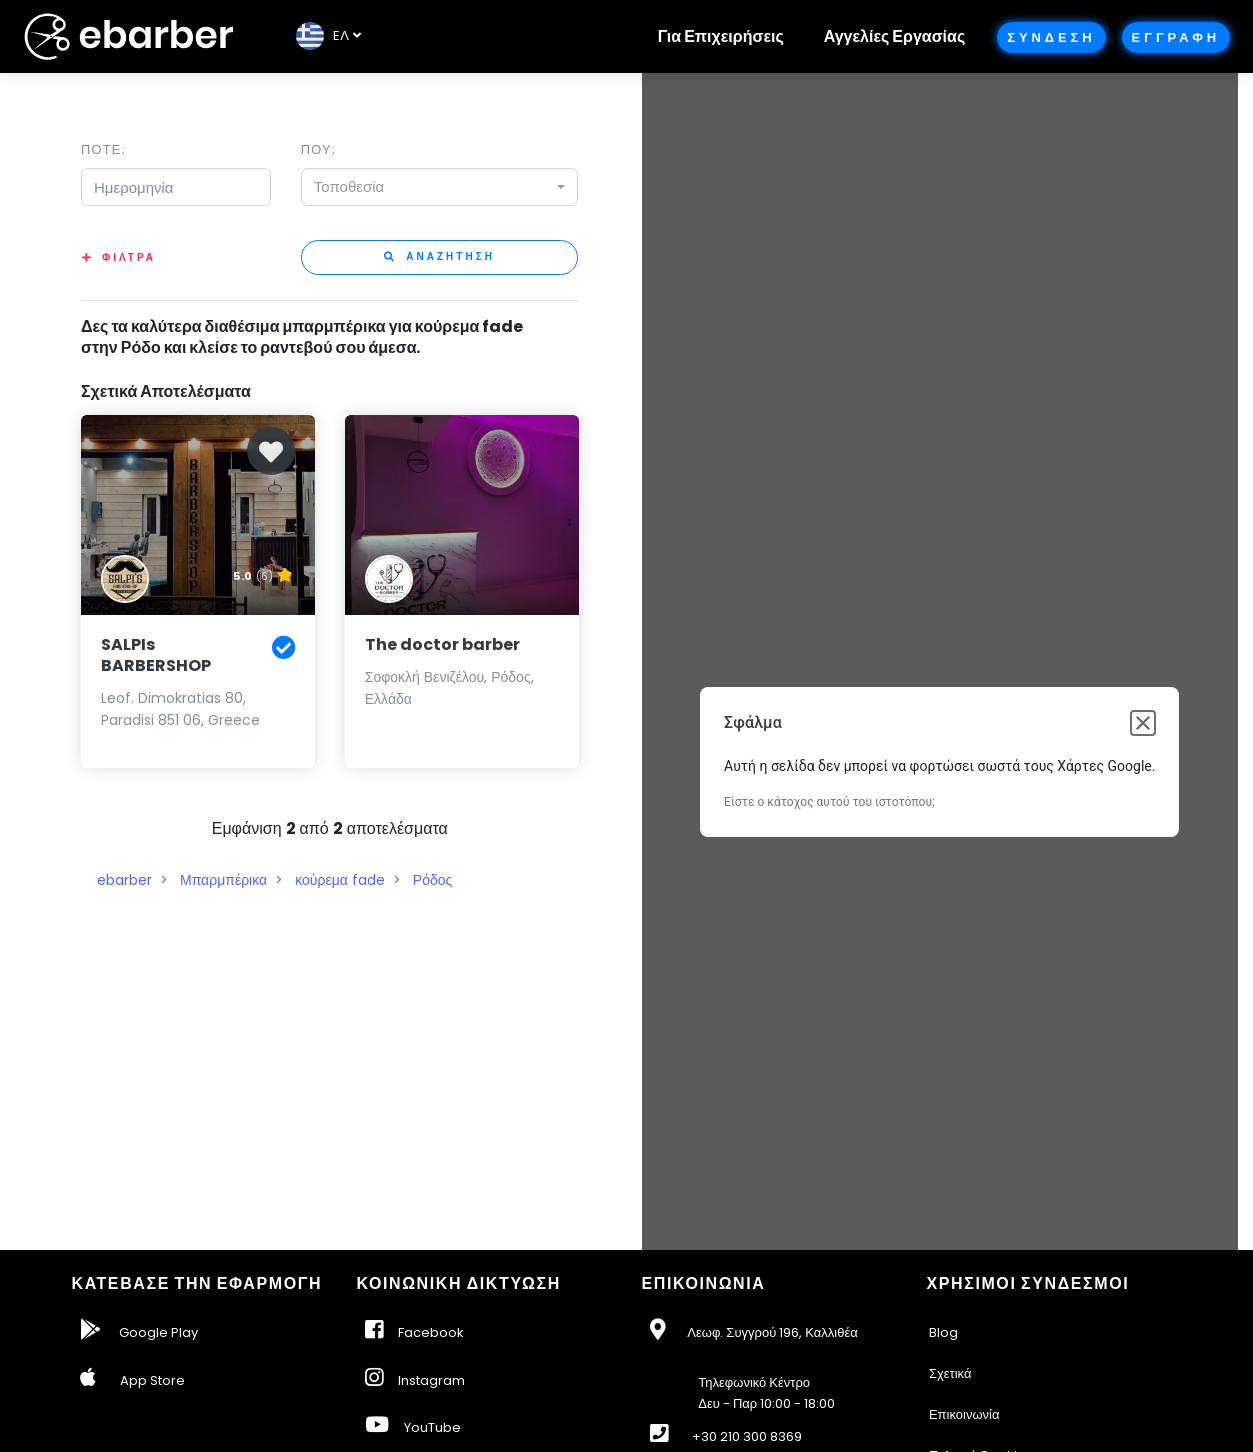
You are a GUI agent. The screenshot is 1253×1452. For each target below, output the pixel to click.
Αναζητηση (439, 256)
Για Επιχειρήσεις (721, 36)
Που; (318, 149)
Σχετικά (950, 1373)
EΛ (322, 35)
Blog (943, 1332)
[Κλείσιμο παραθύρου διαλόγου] (1143, 723)
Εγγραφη (1176, 37)
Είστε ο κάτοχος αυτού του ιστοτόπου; (829, 802)
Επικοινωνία (964, 1414)
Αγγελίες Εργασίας (894, 36)
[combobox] (440, 187)
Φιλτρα (129, 257)
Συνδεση (1051, 37)
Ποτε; (103, 149)
